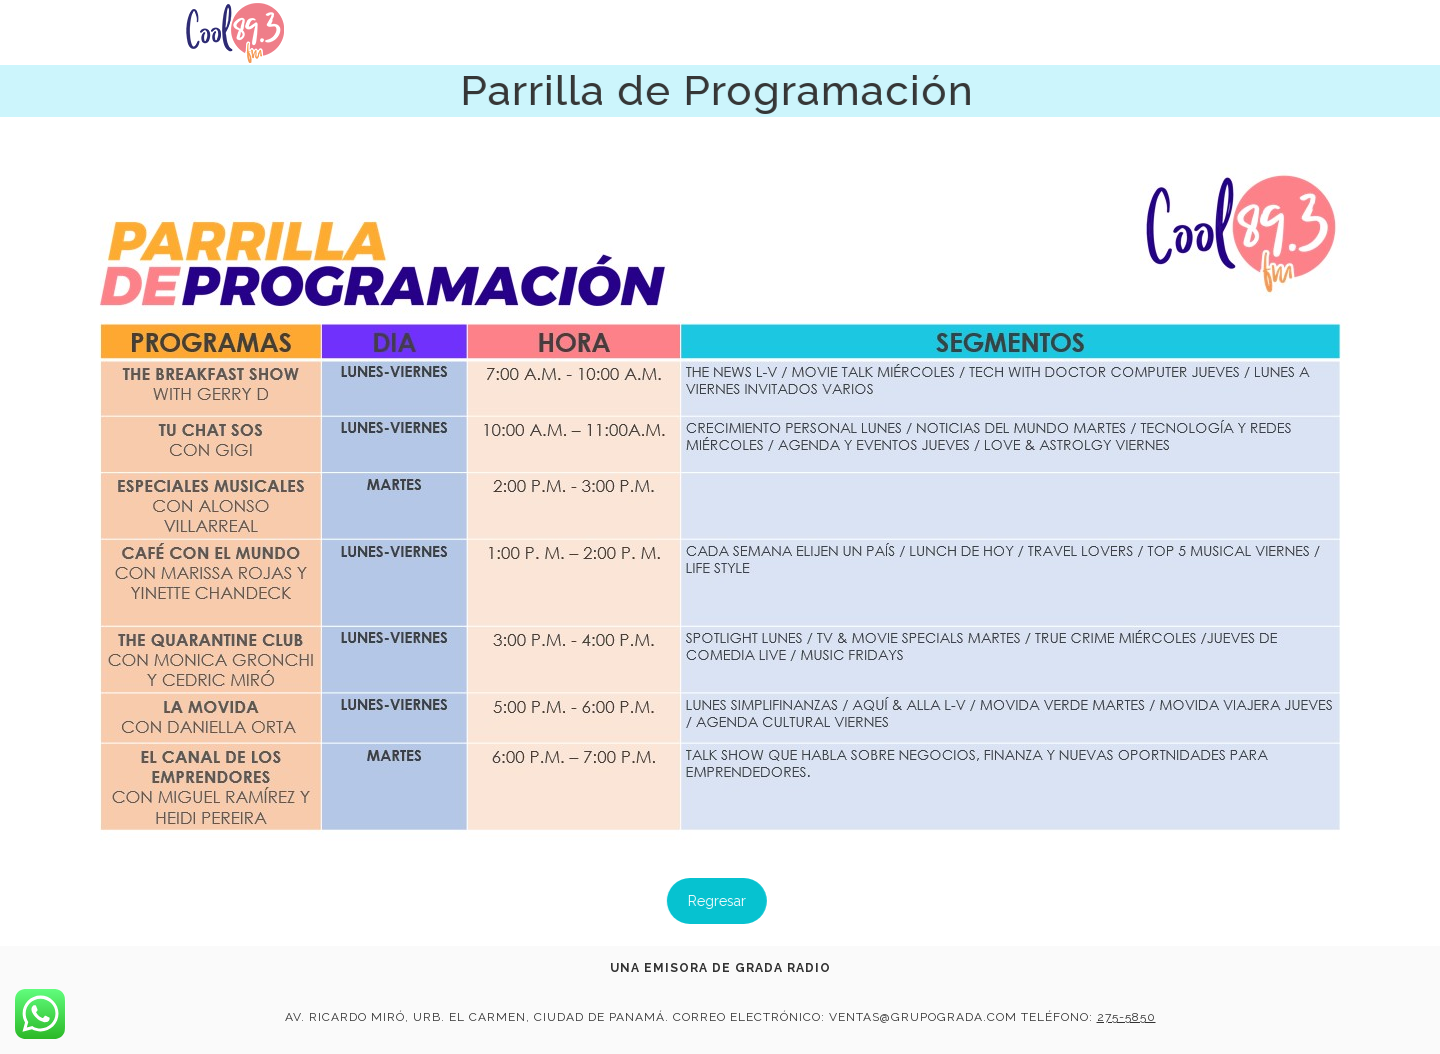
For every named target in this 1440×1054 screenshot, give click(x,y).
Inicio (881, 37)
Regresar (698, 901)
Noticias (973, 40)
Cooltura (1083, 44)
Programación (1218, 51)
